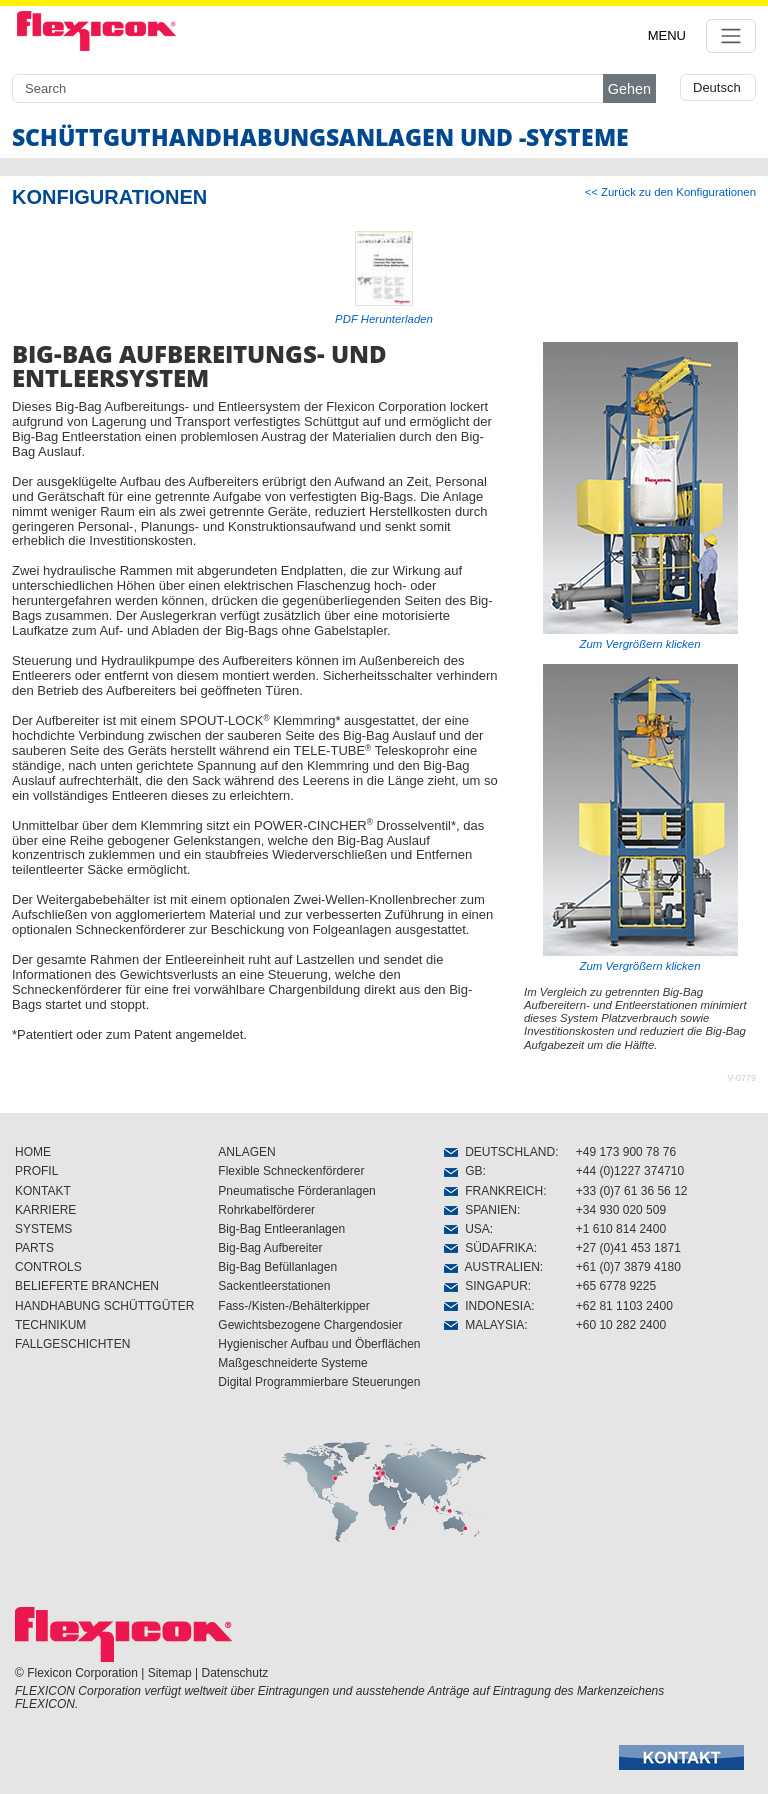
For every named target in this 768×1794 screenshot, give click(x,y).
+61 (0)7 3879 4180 (628, 1267)
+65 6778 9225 (616, 1286)
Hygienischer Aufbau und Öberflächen (319, 1344)
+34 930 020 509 (621, 1210)
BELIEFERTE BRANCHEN (87, 1286)
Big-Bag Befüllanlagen (277, 1267)
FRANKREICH (493, 1191)
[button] (681, 1757)
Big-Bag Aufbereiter (270, 1248)
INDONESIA (487, 1306)
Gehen (629, 89)
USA (466, 1229)
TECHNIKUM (50, 1325)
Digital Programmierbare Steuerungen (319, 1382)
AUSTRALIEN (491, 1267)
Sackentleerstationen (274, 1286)
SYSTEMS (43, 1229)
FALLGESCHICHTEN (72, 1344)
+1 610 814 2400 (621, 1229)
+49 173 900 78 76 (626, 1152)
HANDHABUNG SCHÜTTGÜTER (104, 1306)
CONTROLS (48, 1267)
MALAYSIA (484, 1325)
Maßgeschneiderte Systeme (292, 1363)
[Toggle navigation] (731, 36)
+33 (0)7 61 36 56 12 (632, 1191)
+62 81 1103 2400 (624, 1306)
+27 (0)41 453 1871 (628, 1248)
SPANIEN (480, 1210)
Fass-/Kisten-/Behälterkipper (293, 1306)
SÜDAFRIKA (488, 1248)
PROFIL (36, 1171)
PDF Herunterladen (384, 319)
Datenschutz (235, 1673)
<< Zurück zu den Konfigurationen (670, 192)
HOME (33, 1152)
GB (463, 1171)
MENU (667, 35)
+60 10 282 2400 (621, 1325)
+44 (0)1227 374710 (630, 1171)
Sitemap (170, 1673)
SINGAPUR (485, 1286)
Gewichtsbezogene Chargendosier (310, 1325)
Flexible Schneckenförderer (291, 1171)
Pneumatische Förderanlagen (296, 1191)
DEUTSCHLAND (499, 1152)
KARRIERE (45, 1210)
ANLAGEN (246, 1152)
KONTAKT (43, 1191)
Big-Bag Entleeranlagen (281, 1229)
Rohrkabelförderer (266, 1210)
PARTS (34, 1248)
